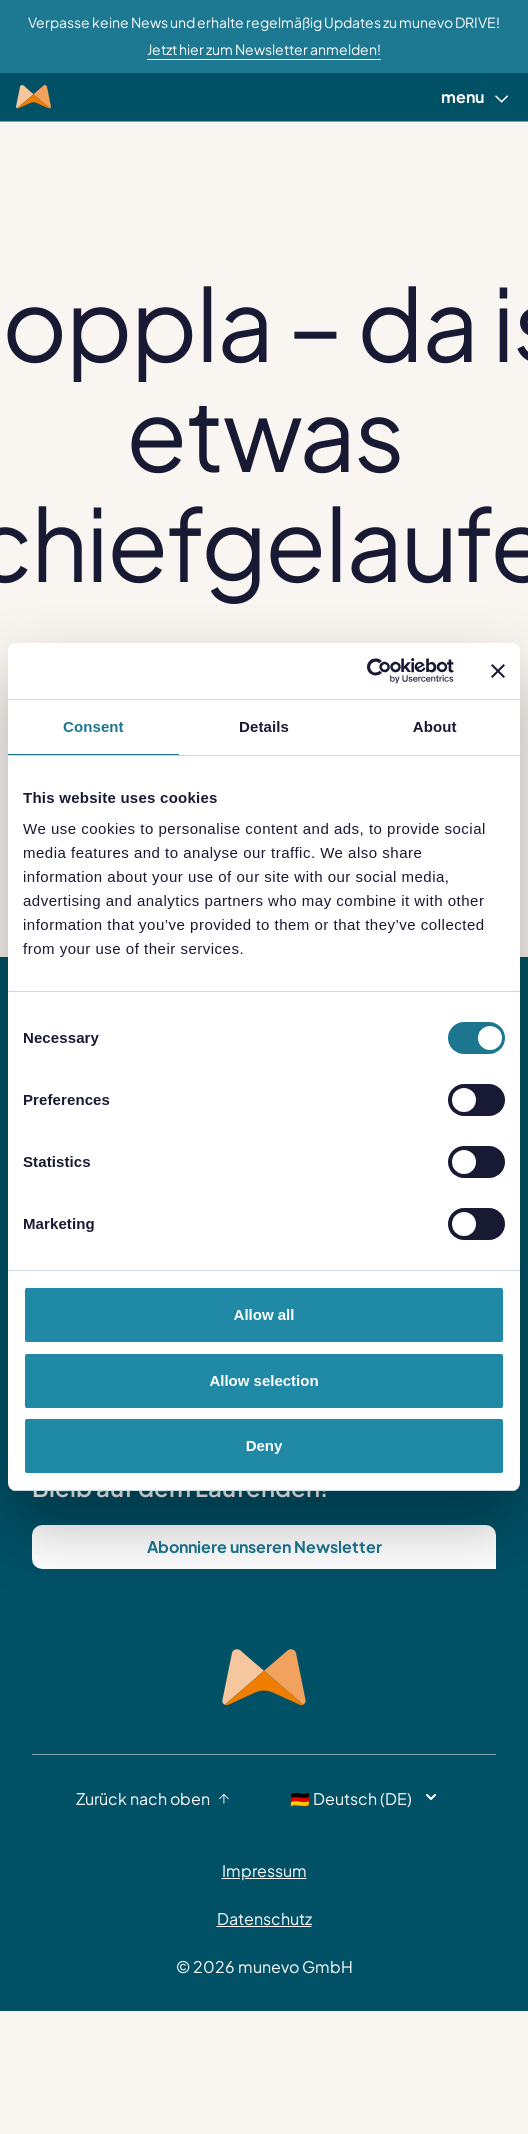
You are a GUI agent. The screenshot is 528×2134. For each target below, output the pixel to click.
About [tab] (435, 726)
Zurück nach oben (153, 1798)
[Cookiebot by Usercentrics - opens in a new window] (366, 671)
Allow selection (263, 1380)
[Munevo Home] (33, 97)
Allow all (264, 1314)
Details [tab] (264, 726)
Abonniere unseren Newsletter (264, 1546)
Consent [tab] (93, 726)
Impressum (264, 1870)
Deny (264, 1445)
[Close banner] (498, 671)
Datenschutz (264, 1918)
